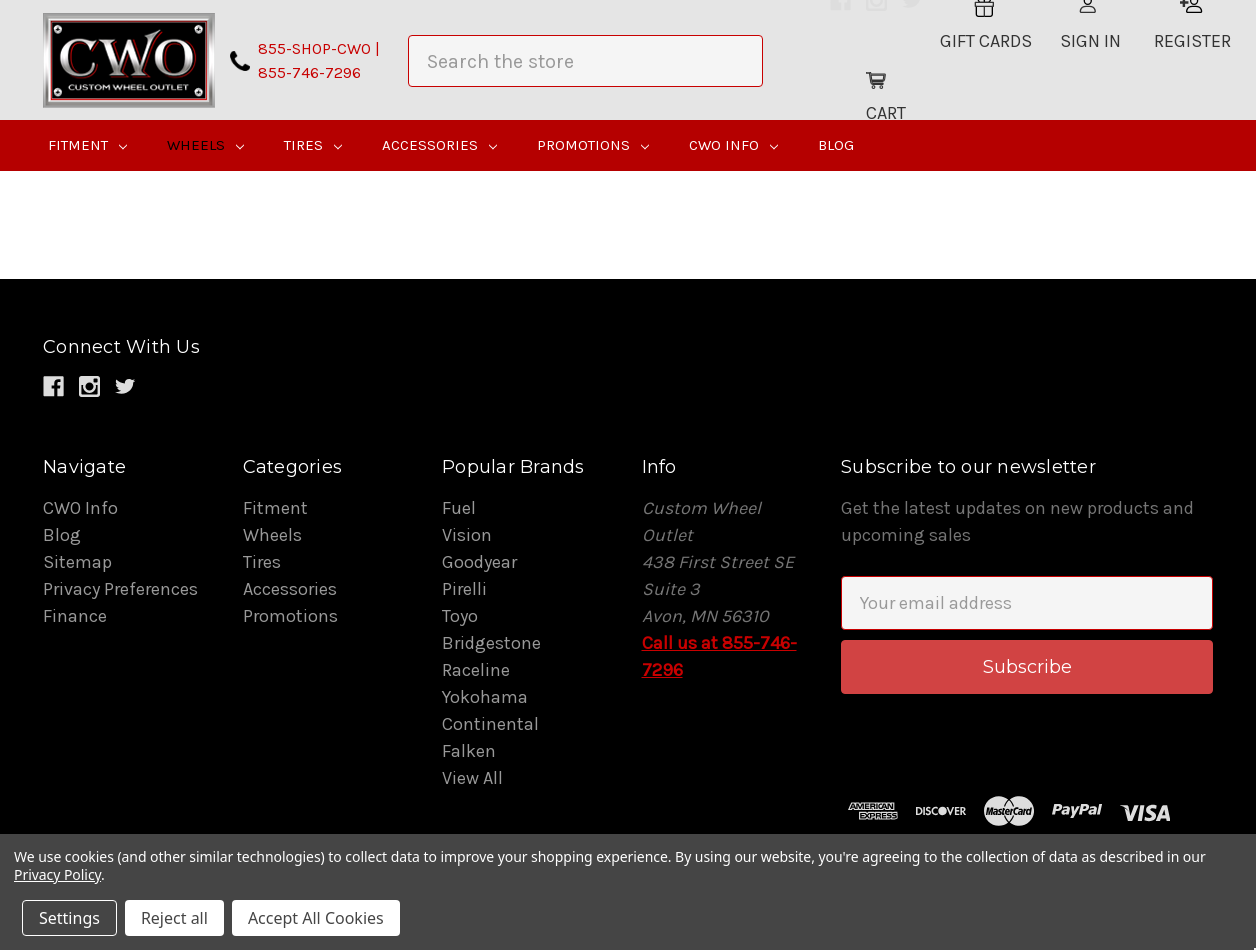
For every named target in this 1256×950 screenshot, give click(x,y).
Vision (467, 535)
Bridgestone (491, 643)
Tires (313, 145)
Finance (75, 616)
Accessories (439, 145)
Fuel (459, 508)
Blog (836, 145)
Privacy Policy (57, 874)
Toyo (460, 616)
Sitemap (77, 562)
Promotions (593, 145)
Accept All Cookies (316, 918)
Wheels (205, 145)
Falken (469, 751)
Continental (490, 724)
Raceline (476, 670)
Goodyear (479, 562)
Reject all (174, 918)
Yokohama (485, 697)
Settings (69, 918)
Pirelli (464, 589)
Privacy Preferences (120, 589)
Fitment (87, 145)
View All (472, 778)
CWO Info (733, 145)
